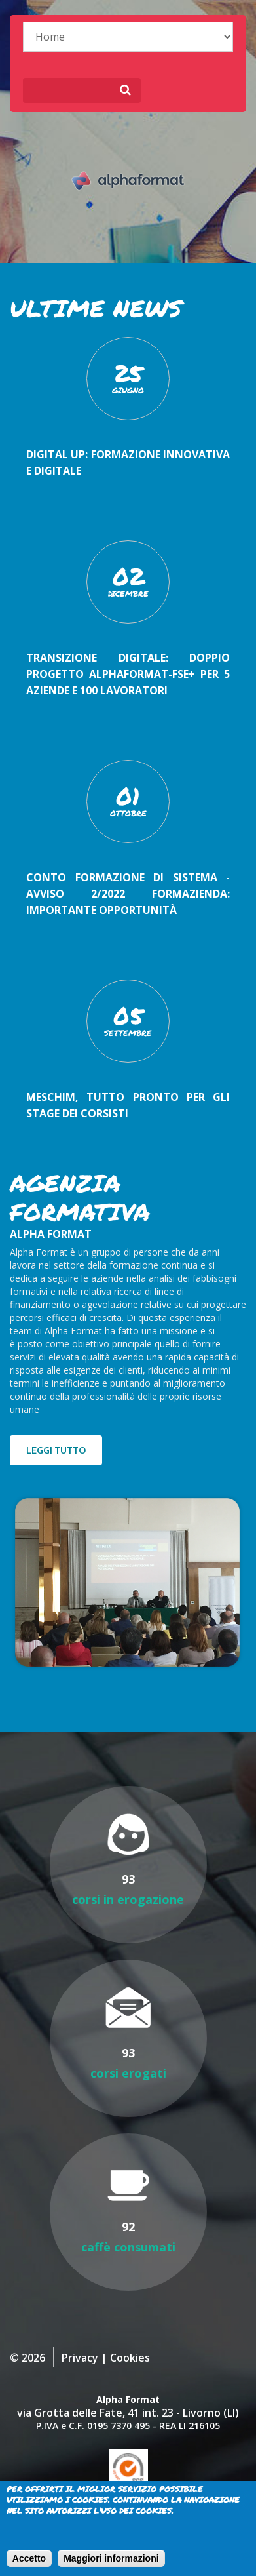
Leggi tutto (56, 1450)
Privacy (80, 2357)
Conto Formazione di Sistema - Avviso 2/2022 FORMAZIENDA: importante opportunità (128, 893)
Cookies (130, 2357)
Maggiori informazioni (111, 2558)
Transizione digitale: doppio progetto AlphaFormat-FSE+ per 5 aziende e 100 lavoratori (128, 674)
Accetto (29, 2558)
